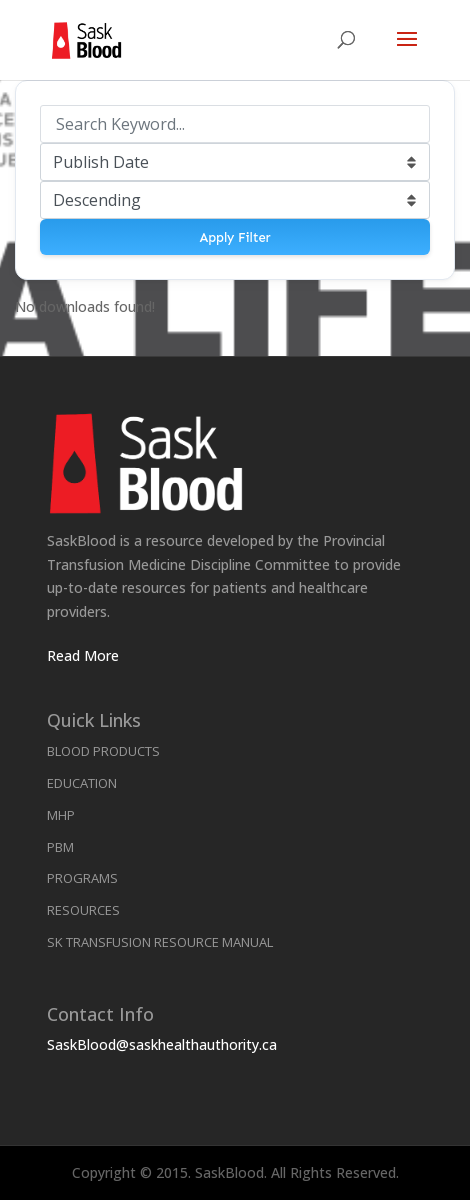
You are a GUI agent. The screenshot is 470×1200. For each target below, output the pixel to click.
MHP (61, 815)
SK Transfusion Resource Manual (160, 942)
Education (82, 783)
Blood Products (103, 751)
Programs (82, 878)
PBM (60, 847)
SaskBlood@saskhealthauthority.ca (162, 1044)
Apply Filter (234, 237)
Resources (83, 910)
